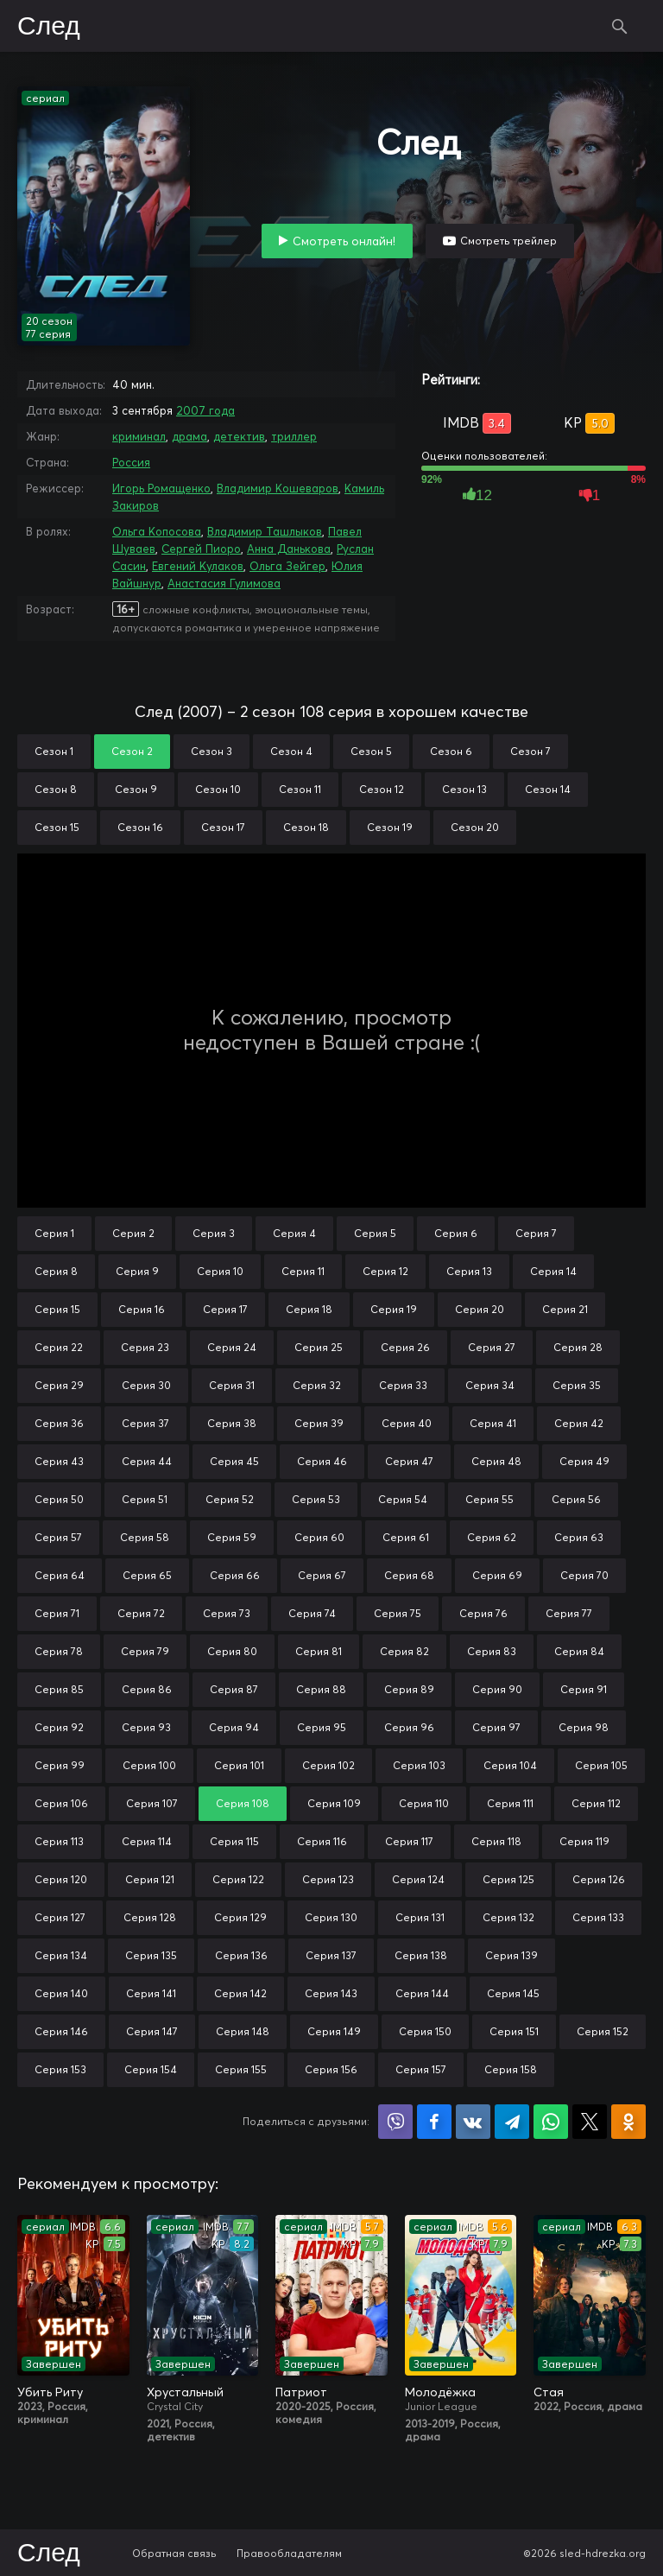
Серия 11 (303, 1271)
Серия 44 (147, 1461)
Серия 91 (583, 1689)
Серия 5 (375, 1233)
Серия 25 (318, 1347)
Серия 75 (397, 1613)
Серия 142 (240, 1993)
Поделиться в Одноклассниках (628, 2121)
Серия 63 (578, 1537)
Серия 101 (239, 1765)
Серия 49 (584, 1461)
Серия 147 (152, 2031)
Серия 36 (59, 1423)
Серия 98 (584, 1727)
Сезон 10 (218, 789)
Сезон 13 (464, 789)
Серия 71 (57, 1613)
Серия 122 (238, 1879)
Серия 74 (312, 1613)
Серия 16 (141, 1309)
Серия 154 (150, 2069)
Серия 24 (231, 1347)
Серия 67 (322, 1575)
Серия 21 (565, 1309)
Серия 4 (294, 1233)
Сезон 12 (381, 789)
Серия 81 (318, 1651)
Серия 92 (59, 1727)
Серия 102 (328, 1765)
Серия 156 (331, 2069)
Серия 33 (403, 1385)
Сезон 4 (291, 751)
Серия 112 (596, 1803)
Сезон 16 (140, 827)
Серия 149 (334, 2031)
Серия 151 (514, 2031)
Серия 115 (234, 1841)
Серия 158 (510, 2069)
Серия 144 (422, 1993)
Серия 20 (479, 1309)
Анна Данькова (289, 548)
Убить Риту (50, 2392)
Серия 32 (317, 1385)
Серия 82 (404, 1651)
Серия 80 (232, 1651)
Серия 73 (226, 1613)
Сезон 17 (223, 827)
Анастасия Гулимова (224, 583)
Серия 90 (497, 1689)
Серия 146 (61, 2031)
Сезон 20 (475, 827)
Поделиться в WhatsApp (551, 2121)
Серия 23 (145, 1347)
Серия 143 (331, 1993)
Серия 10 (220, 1271)
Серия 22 (59, 1347)
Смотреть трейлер (508, 240)
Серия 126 (598, 1879)
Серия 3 (214, 1233)
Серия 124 (418, 1879)
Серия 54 (402, 1499)
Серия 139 (511, 1955)
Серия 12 (385, 1271)
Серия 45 (234, 1461)
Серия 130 (331, 1917)
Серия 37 (145, 1423)
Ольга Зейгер (287, 566)
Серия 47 (409, 1461)
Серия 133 (598, 1917)
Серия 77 (569, 1613)
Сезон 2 (132, 751)
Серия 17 (225, 1309)
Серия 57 (58, 1537)
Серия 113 (59, 1841)
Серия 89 (409, 1689)
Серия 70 (584, 1575)
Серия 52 (229, 1499)
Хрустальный (185, 2392)
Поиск (620, 26)
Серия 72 (141, 1613)
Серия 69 (497, 1575)
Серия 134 (61, 1955)
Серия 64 (60, 1575)
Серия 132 (508, 1917)
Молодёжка (440, 2392)
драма (189, 436)
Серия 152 (602, 2031)
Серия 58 (144, 1537)
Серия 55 (489, 1499)
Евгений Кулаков (197, 566)
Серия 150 (425, 2031)
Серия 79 (145, 1651)
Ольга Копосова (156, 531)
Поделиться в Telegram (512, 2121)
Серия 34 (490, 1385)
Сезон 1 (54, 751)
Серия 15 (57, 1309)
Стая (549, 2392)
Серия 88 (321, 1689)
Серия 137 (331, 1955)
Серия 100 (149, 1765)
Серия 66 (235, 1575)
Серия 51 (144, 1499)
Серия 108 (242, 1803)
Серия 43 (59, 1461)
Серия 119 (584, 1841)
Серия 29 (59, 1385)
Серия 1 (54, 1233)
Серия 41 (493, 1423)
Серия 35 (576, 1385)
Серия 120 (61, 1879)
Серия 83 (491, 1651)
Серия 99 (60, 1765)
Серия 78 (59, 1651)
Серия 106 (61, 1803)
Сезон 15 (57, 827)
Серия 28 (578, 1347)
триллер (294, 436)
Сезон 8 (56, 789)
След (48, 27)
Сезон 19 (390, 827)
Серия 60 (319, 1537)
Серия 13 (469, 1271)
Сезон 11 (300, 789)
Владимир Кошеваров (277, 488)
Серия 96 (409, 1727)
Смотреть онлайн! (344, 241)
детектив (239, 436)
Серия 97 (496, 1727)
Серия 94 (234, 1727)
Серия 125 (508, 1879)
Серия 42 (578, 1423)
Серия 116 (322, 1841)
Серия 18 (309, 1309)
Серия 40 (407, 1423)
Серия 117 (409, 1841)
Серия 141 (151, 1993)
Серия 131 (420, 1917)
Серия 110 (424, 1803)
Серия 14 (553, 1271)
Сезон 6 (451, 751)
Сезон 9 (136, 789)
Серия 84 (579, 1651)
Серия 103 (419, 1765)
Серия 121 (149, 1879)
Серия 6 (455, 1233)
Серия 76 (483, 1613)
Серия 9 (137, 1271)
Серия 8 (56, 1271)
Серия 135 (151, 1955)
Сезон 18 (306, 827)
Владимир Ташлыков (264, 531)
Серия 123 (328, 1879)
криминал (139, 436)
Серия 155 (241, 2069)
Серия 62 (491, 1537)
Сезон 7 (530, 751)
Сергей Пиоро (201, 548)
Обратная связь (174, 2553)
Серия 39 (319, 1423)
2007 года (205, 410)
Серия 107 (152, 1803)
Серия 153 (60, 2069)
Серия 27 (491, 1347)
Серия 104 (510, 1765)
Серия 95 (321, 1727)
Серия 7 (536, 1233)
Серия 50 (59, 1499)
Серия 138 (421, 1955)
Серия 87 (234, 1689)
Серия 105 (601, 1765)
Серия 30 (146, 1385)
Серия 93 (146, 1727)
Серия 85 (59, 1689)
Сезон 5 (371, 751)
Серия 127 (60, 1917)
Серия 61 (405, 1537)
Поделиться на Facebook (434, 2121)
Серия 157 (420, 2069)
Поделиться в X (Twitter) (589, 2121)
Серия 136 (241, 1955)
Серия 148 (242, 2031)
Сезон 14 (548, 789)
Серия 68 (409, 1575)
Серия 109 (334, 1803)
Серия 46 (322, 1461)
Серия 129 (240, 1917)
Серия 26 (405, 1347)
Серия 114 (147, 1841)
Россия (131, 462)
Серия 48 (496, 1461)
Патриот (301, 2392)
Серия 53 (316, 1499)
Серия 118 (496, 1841)
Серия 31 (232, 1385)
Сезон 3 (211, 751)
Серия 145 (513, 1993)
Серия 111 (510, 1803)
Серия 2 (133, 1233)
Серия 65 (147, 1575)
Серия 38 (231, 1423)
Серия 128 (149, 1917)
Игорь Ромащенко (161, 488)
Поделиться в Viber (395, 2121)
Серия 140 (61, 1993)
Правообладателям (289, 2553)
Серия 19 (393, 1309)
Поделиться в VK (473, 2121)
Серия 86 (147, 1689)
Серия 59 (231, 1537)
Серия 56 (576, 1499)
